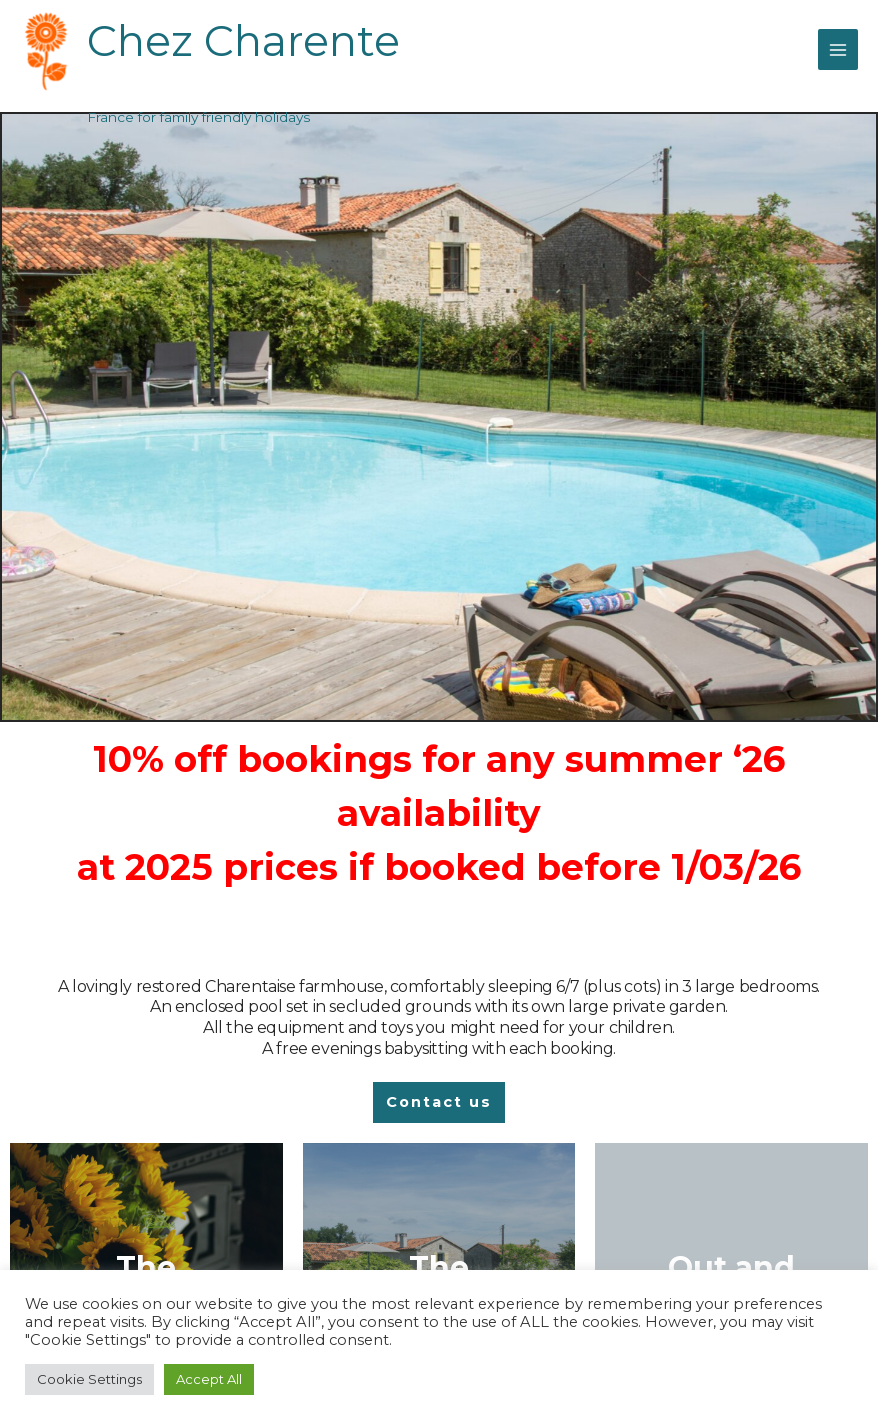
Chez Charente (252, 40)
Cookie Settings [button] (89, 1379)
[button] (439, 1102)
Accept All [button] (209, 1379)
